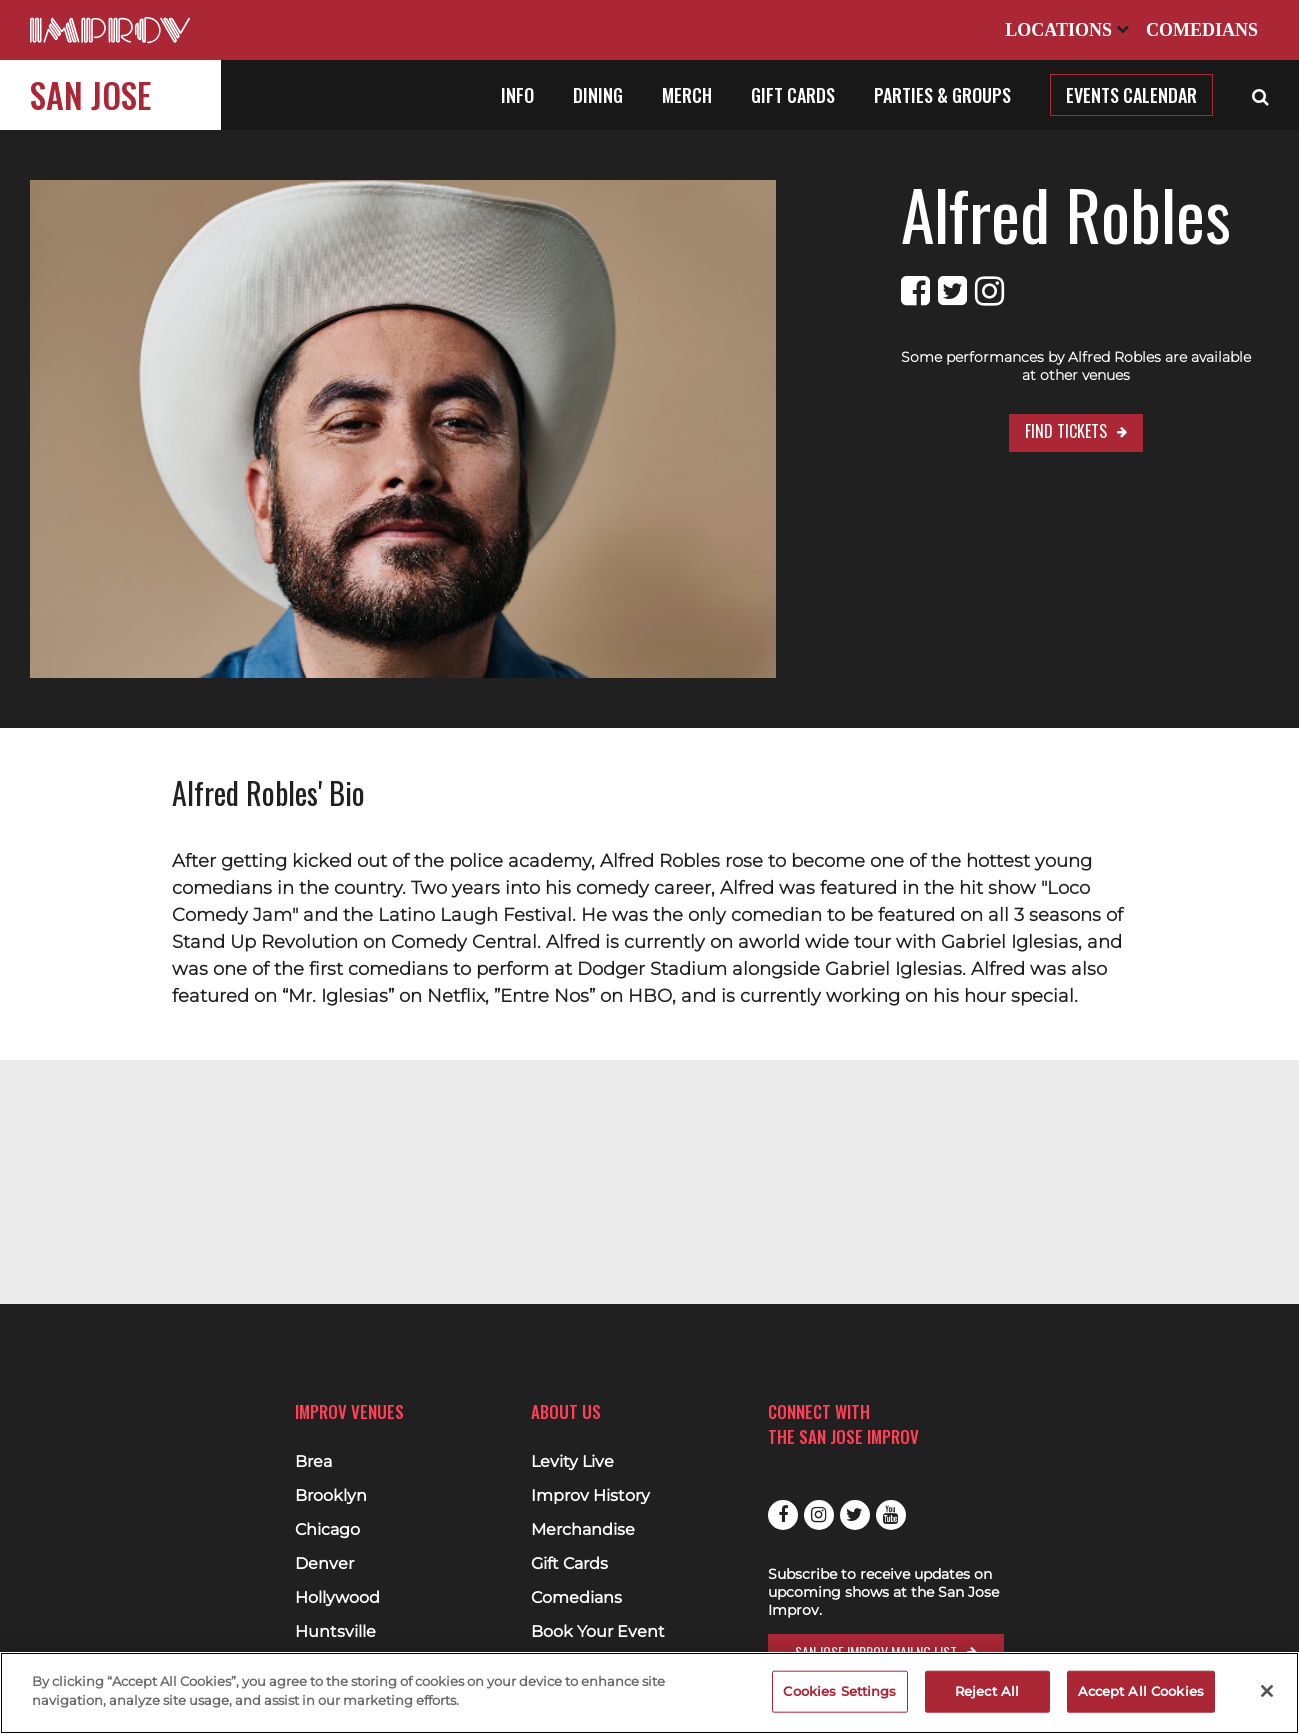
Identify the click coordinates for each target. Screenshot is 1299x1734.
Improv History (590, 1496)
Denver (324, 1564)
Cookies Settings (839, 1691)
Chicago (327, 1530)
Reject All (987, 1691)
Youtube (891, 1515)
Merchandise (583, 1530)
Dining (598, 95)
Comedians (1202, 30)
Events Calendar (1131, 95)
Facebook (783, 1515)
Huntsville (335, 1632)
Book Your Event (598, 1632)
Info (517, 95)
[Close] (1267, 1691)
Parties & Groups (942, 95)
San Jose (90, 94)
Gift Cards (793, 95)
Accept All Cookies (1141, 1691)
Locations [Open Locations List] (1067, 30)
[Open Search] (1260, 95)
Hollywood (337, 1598)
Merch (687, 95)
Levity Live (572, 1462)
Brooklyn (331, 1496)
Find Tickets (1003, 413)
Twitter (855, 1515)
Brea (313, 1462)
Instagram (819, 1515)
